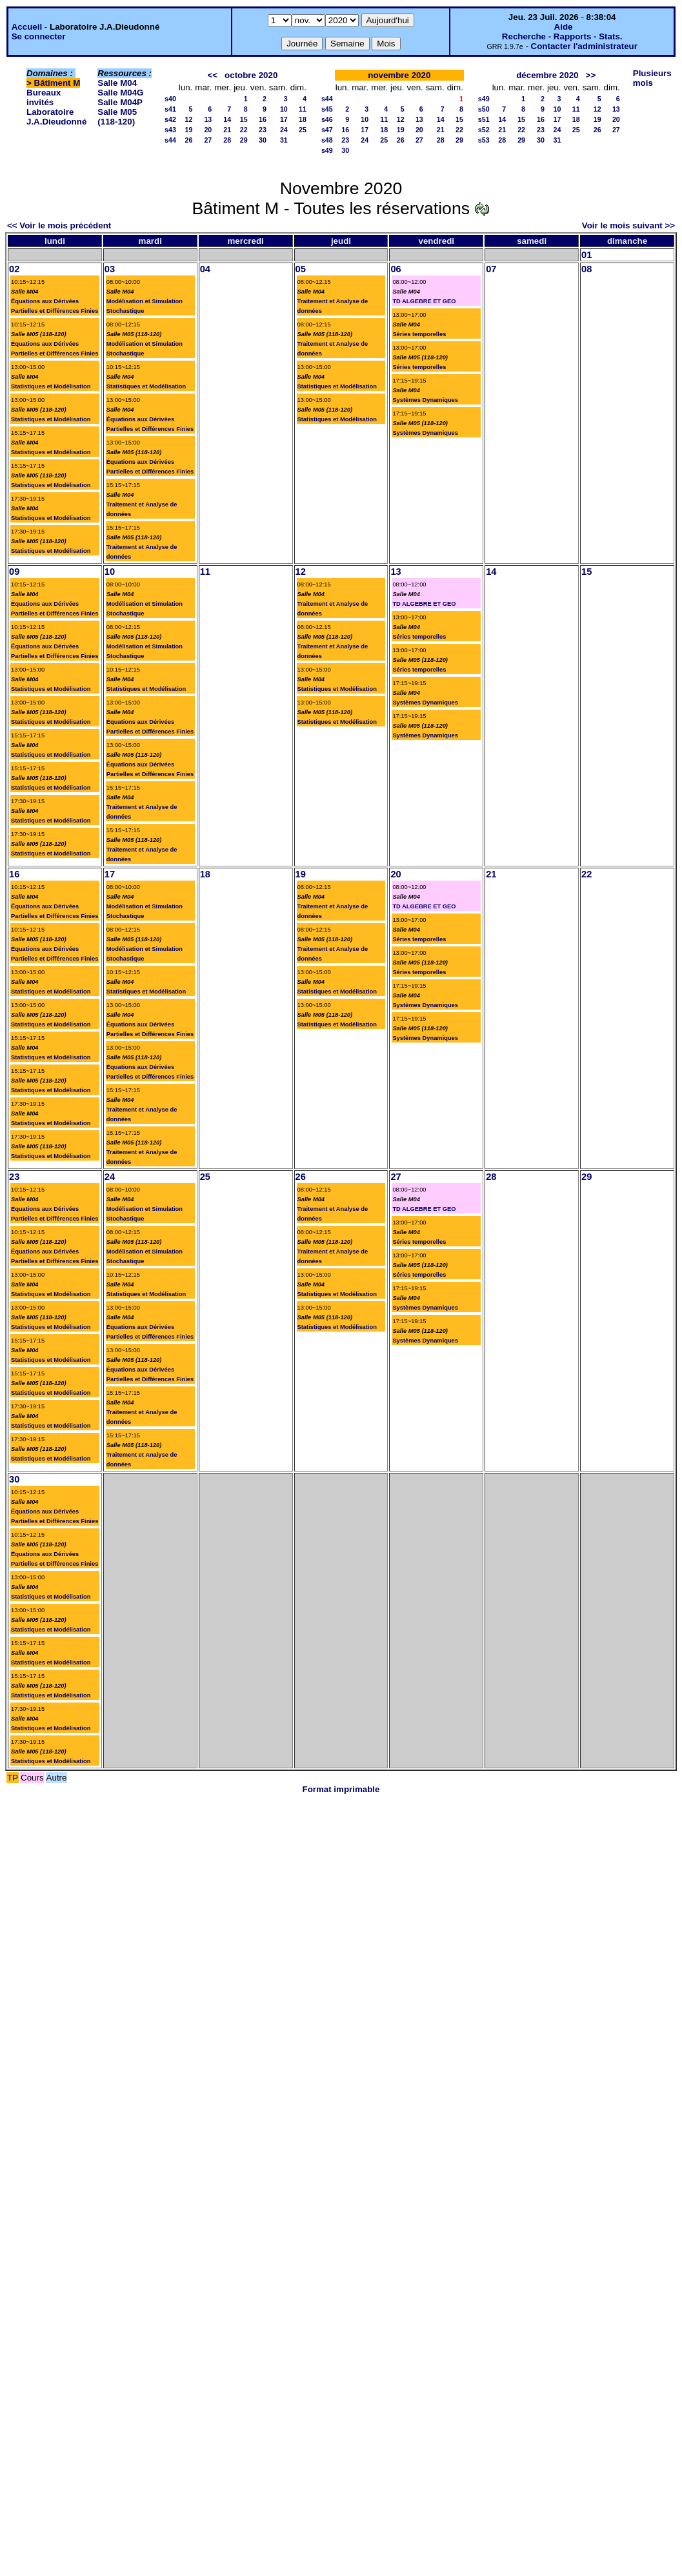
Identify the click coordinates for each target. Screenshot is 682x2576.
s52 (484, 130)
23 (262, 130)
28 (227, 140)
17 (284, 119)
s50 (484, 109)
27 (208, 140)
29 (244, 140)
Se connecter (39, 36)
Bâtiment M (57, 83)
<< (212, 75)
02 (14, 269)
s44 (170, 140)
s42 (170, 119)
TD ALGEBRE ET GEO (424, 301)
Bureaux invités (43, 97)
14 (227, 119)
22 (244, 130)
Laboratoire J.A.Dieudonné (56, 116)
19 (188, 130)
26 (188, 140)
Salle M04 (117, 83)
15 (244, 119)
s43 (170, 130)
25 (302, 130)
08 (586, 269)
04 (205, 269)
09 (14, 571)
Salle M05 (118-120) (117, 116)
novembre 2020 (399, 75)
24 (284, 130)
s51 (484, 119)
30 (262, 140)
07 (491, 269)
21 (227, 130)
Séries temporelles (419, 334)
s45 (327, 109)
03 (110, 269)
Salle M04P (120, 102)
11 (302, 109)
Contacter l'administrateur (584, 46)
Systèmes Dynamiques (425, 400)
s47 (327, 130)
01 (586, 255)
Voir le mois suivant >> (628, 225)
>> (591, 75)
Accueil (27, 27)
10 (284, 109)
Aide (563, 27)
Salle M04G (120, 92)
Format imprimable (341, 1789)
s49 (327, 150)
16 (262, 119)
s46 (327, 119)
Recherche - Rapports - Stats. (562, 36)
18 (302, 119)
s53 (484, 140)
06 (395, 269)
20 (208, 130)
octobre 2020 (251, 75)
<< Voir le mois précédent (59, 225)
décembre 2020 (547, 75)
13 (208, 119)
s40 (170, 99)
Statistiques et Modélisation (50, 386)
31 (284, 140)
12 (188, 119)
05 (301, 269)
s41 (170, 109)
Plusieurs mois (652, 78)
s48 (327, 140)
